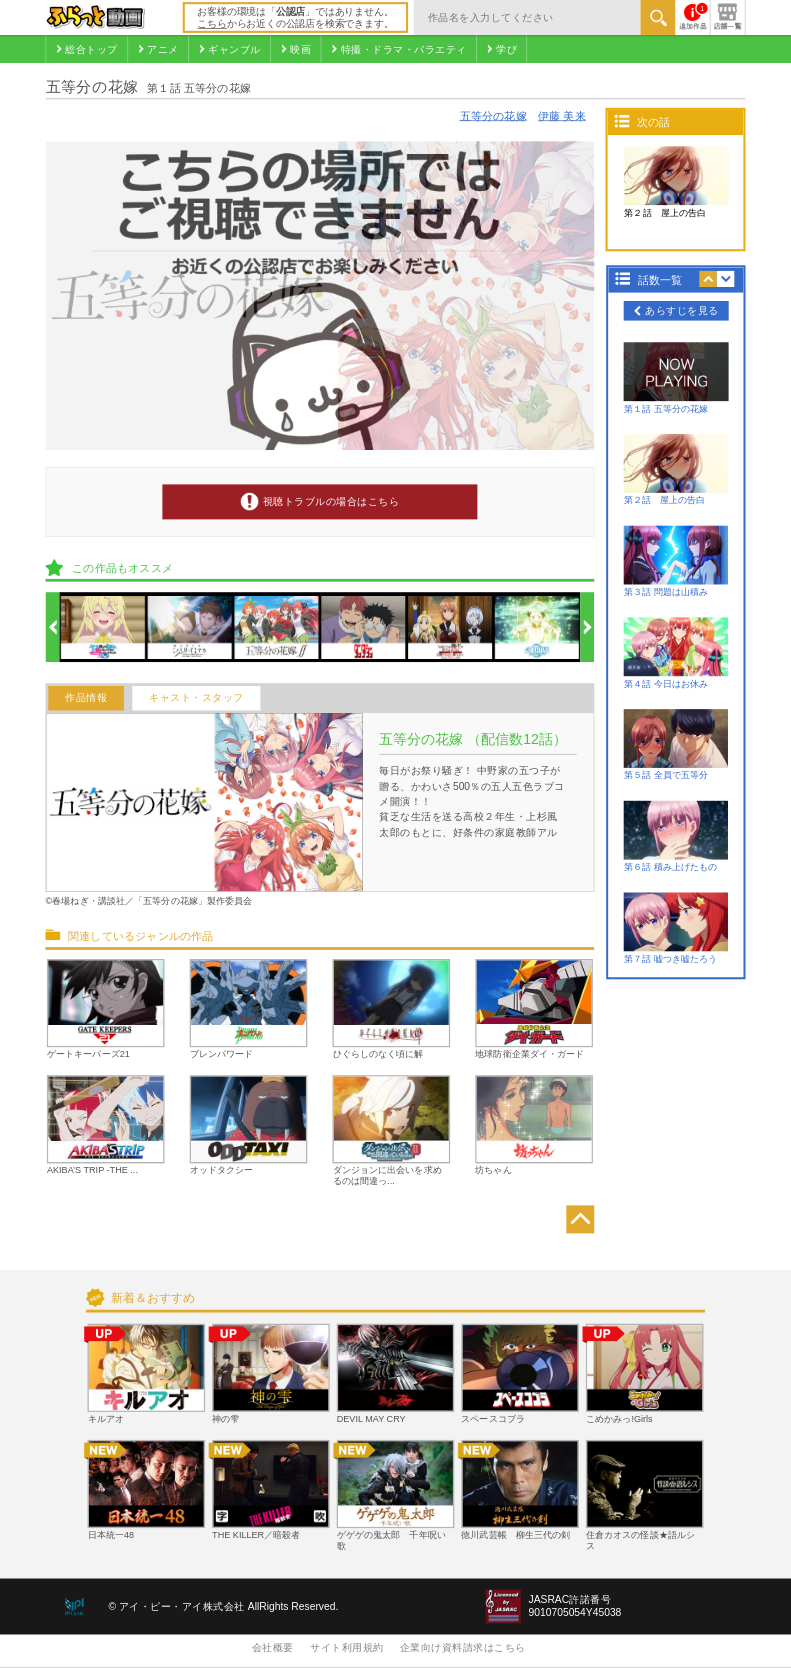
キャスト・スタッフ (196, 698)
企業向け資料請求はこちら (463, 1647)
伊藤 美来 (562, 116)
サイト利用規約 (347, 1647)
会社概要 (273, 1647)
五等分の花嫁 (493, 116)
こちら (211, 23)
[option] (103, 627)
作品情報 (86, 698)
